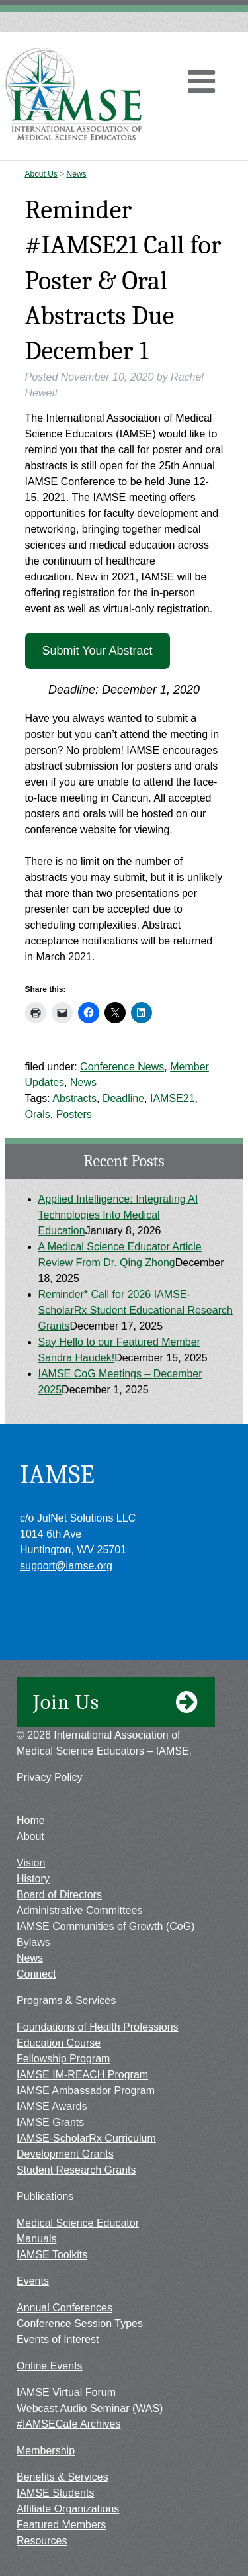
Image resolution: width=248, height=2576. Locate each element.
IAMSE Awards (52, 2106)
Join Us (115, 1702)
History (33, 1878)
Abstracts (74, 1098)
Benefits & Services (62, 2477)
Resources (42, 2540)
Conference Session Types (80, 2323)
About (30, 1836)
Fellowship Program (63, 2058)
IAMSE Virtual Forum (66, 2392)
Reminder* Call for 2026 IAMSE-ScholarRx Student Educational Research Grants (135, 1310)
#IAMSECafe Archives (68, 2424)
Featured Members (61, 2524)
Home (31, 1820)
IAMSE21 (172, 1098)
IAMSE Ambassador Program (86, 2090)
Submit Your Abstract (97, 650)
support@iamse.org (66, 1565)
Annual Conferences (64, 2307)
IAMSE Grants (50, 2122)
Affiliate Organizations (68, 2508)
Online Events (50, 2365)
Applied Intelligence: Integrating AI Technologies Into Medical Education (118, 1214)
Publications (45, 2196)
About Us (41, 174)
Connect (36, 1974)
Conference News (122, 1066)
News (77, 174)
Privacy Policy (50, 1777)
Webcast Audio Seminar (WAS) (90, 2408)
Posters (74, 1114)
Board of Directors (59, 1894)
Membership (46, 2450)
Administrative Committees (79, 1910)
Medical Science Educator (78, 2223)
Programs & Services (66, 2000)
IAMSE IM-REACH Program (82, 2074)
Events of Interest (58, 2339)
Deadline (123, 1098)
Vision (31, 1862)
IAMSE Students (55, 2493)
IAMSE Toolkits (52, 2254)
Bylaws (33, 1942)
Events (33, 2281)
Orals (37, 1114)
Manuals (36, 2238)
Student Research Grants (76, 2170)
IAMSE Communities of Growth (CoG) (105, 1926)
